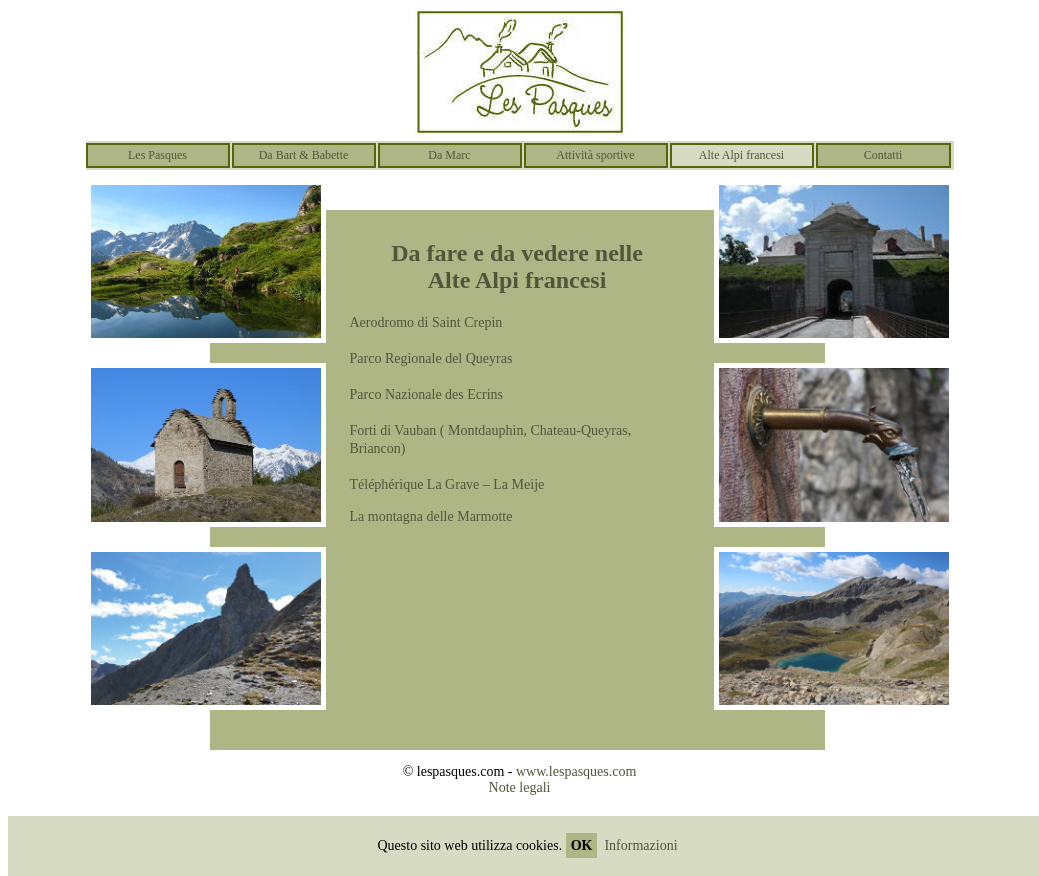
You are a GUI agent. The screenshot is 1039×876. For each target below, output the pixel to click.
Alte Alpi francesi (741, 155)
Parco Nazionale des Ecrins (427, 394)
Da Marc (449, 155)
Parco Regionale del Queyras (431, 358)
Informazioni (640, 845)
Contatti (883, 155)
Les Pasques (157, 155)
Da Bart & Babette (304, 155)
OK (582, 845)
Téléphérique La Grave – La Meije (447, 484)
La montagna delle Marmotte (431, 516)
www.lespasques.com (576, 771)
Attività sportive (595, 155)
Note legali (520, 787)
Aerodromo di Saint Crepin (426, 322)
